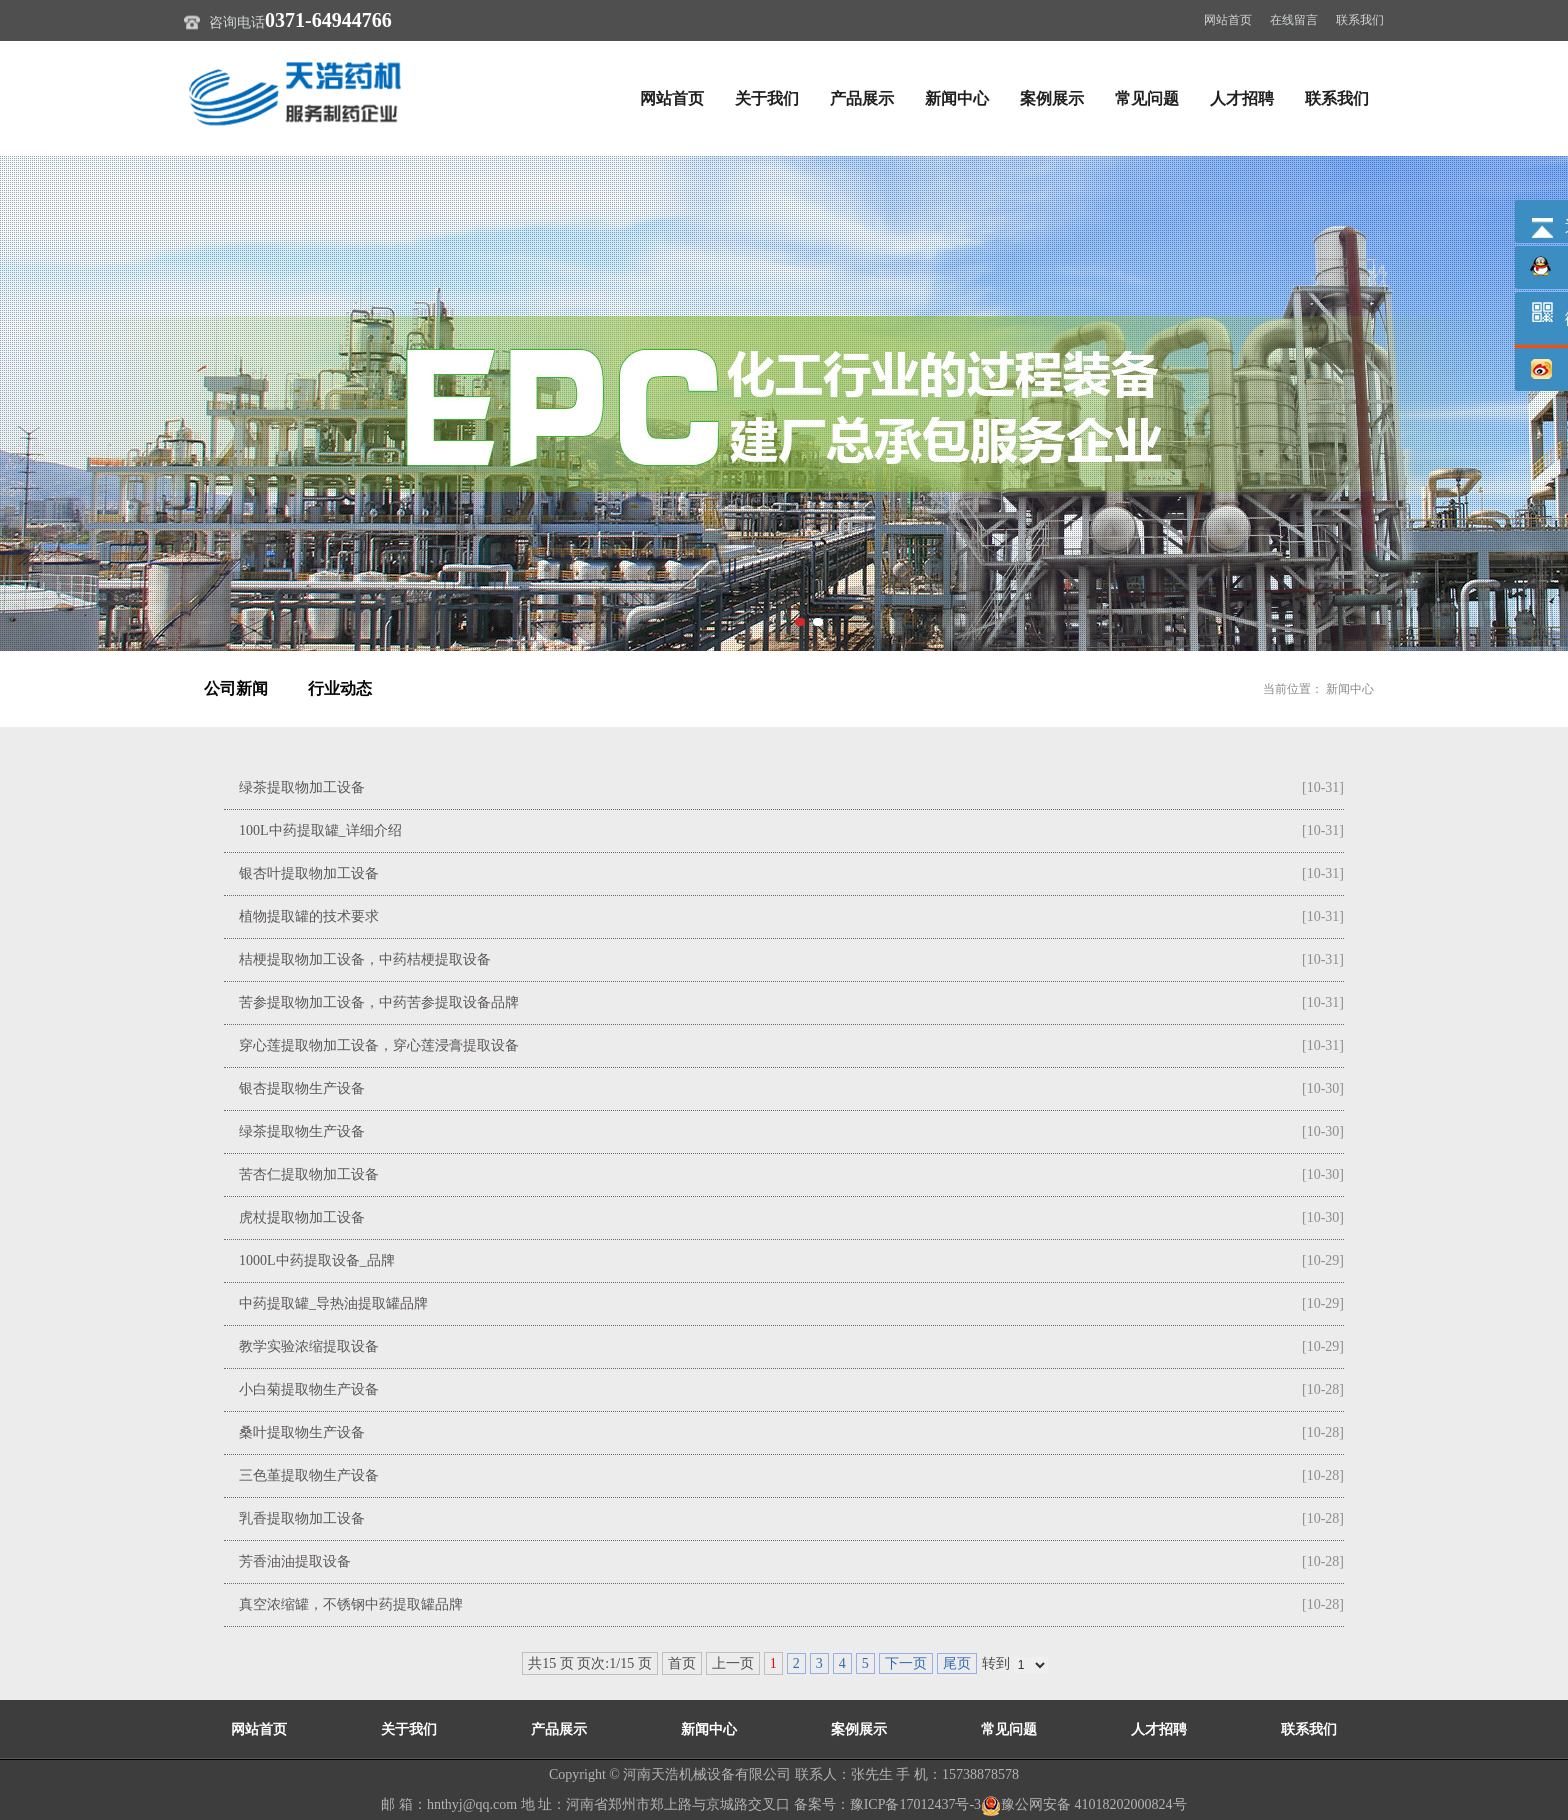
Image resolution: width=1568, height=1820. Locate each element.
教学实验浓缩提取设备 (309, 1346)
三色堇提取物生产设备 (309, 1475)
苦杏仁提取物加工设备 (309, 1174)
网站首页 (1228, 20)
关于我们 (767, 98)
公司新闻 (236, 688)
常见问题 (1147, 98)
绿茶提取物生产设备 (302, 1131)
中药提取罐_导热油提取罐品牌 (333, 1303)
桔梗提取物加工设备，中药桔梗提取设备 (365, 959)
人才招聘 (1242, 98)
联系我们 (1360, 20)
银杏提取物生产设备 (302, 1088)
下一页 (906, 1663)
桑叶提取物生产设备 (302, 1432)
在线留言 (1294, 20)
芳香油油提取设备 (295, 1561)
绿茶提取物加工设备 (302, 787)
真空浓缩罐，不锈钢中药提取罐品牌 (351, 1604)
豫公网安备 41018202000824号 (1084, 1804)
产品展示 (862, 98)
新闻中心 (957, 98)
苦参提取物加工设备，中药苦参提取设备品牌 (379, 1002)
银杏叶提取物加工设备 (309, 873)
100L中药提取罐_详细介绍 (320, 830)
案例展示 (1052, 98)
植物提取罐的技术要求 (309, 916)
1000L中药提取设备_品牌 (317, 1260)
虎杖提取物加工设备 (302, 1217)
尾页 (957, 1663)
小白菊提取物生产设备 (309, 1389)
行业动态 (340, 688)
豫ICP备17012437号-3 (915, 1804)
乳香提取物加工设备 (302, 1518)
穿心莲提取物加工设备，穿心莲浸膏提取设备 (379, 1045)
